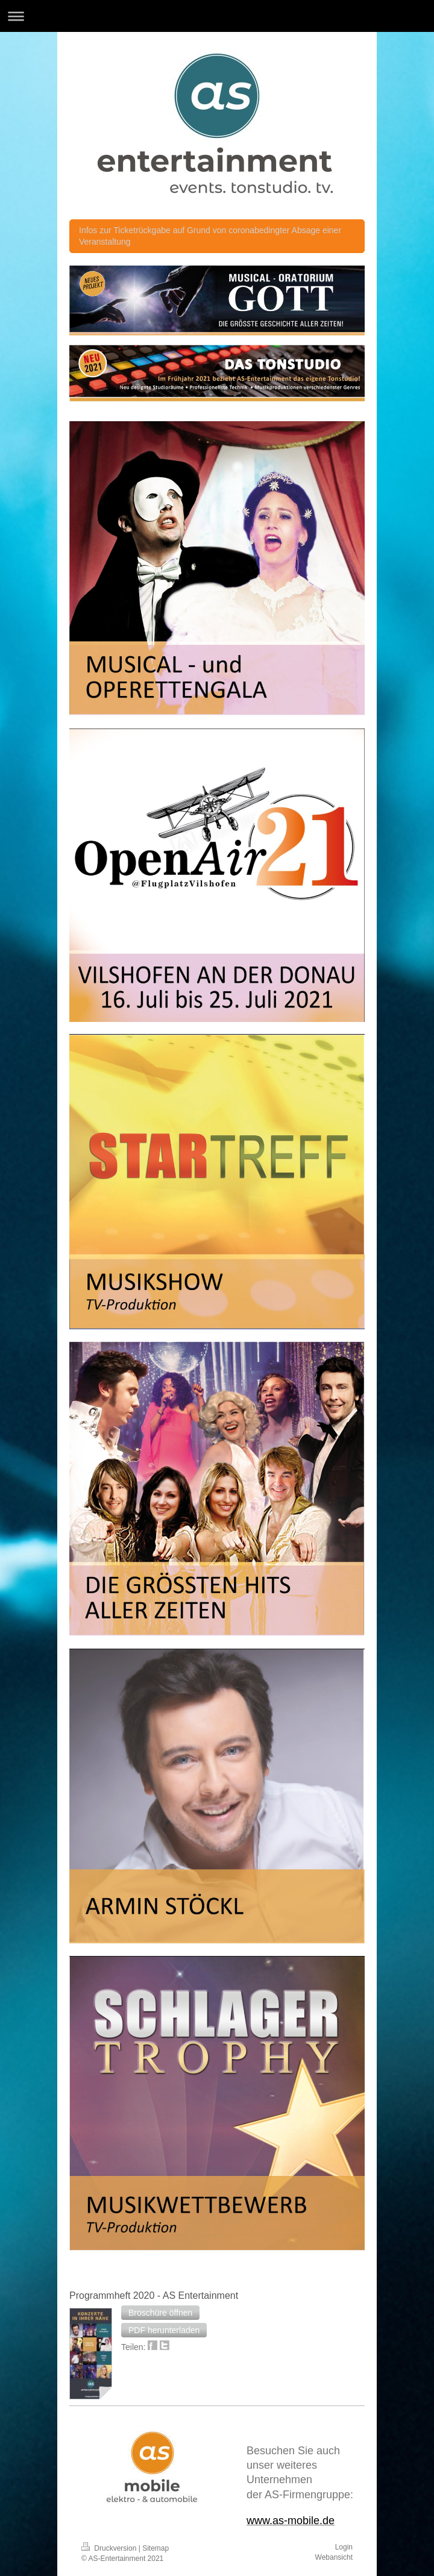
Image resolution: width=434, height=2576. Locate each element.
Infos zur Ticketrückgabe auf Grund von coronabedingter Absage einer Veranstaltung (210, 235)
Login (344, 2547)
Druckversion (110, 2548)
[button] (160, 2312)
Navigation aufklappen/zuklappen (217, 16)
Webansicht (334, 2557)
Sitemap (155, 2548)
